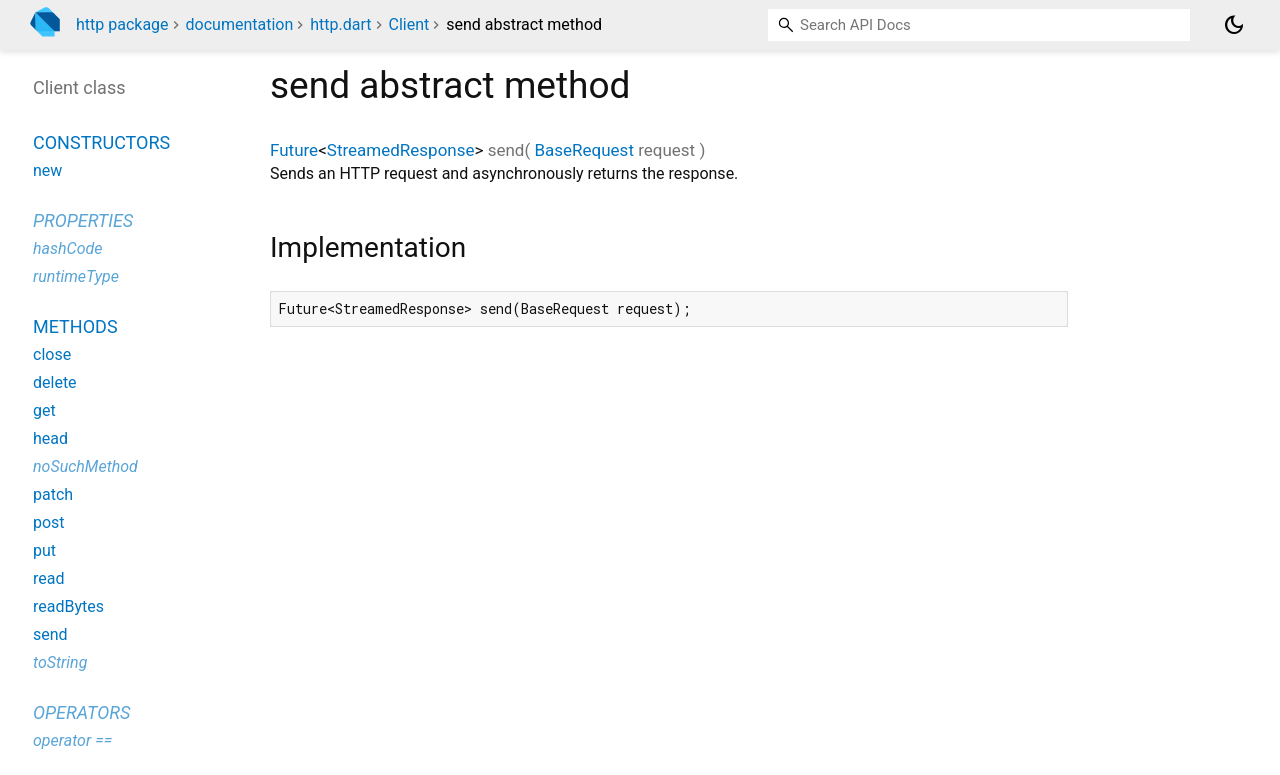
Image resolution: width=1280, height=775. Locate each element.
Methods (75, 326)
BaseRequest (584, 150)
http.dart (340, 24)
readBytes (68, 606)
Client (408, 24)
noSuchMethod (85, 466)
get (44, 410)
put (44, 550)
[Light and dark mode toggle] (1234, 25)
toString (60, 662)
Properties (83, 220)
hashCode (67, 248)
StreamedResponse (401, 150)
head (50, 438)
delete (55, 382)
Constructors (101, 142)
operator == (72, 740)
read (48, 578)
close (52, 354)
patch (53, 494)
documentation (240, 24)
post (49, 522)
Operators (81, 712)
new (47, 170)
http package (122, 24)
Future (294, 150)
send (50, 634)
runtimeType (76, 276)
